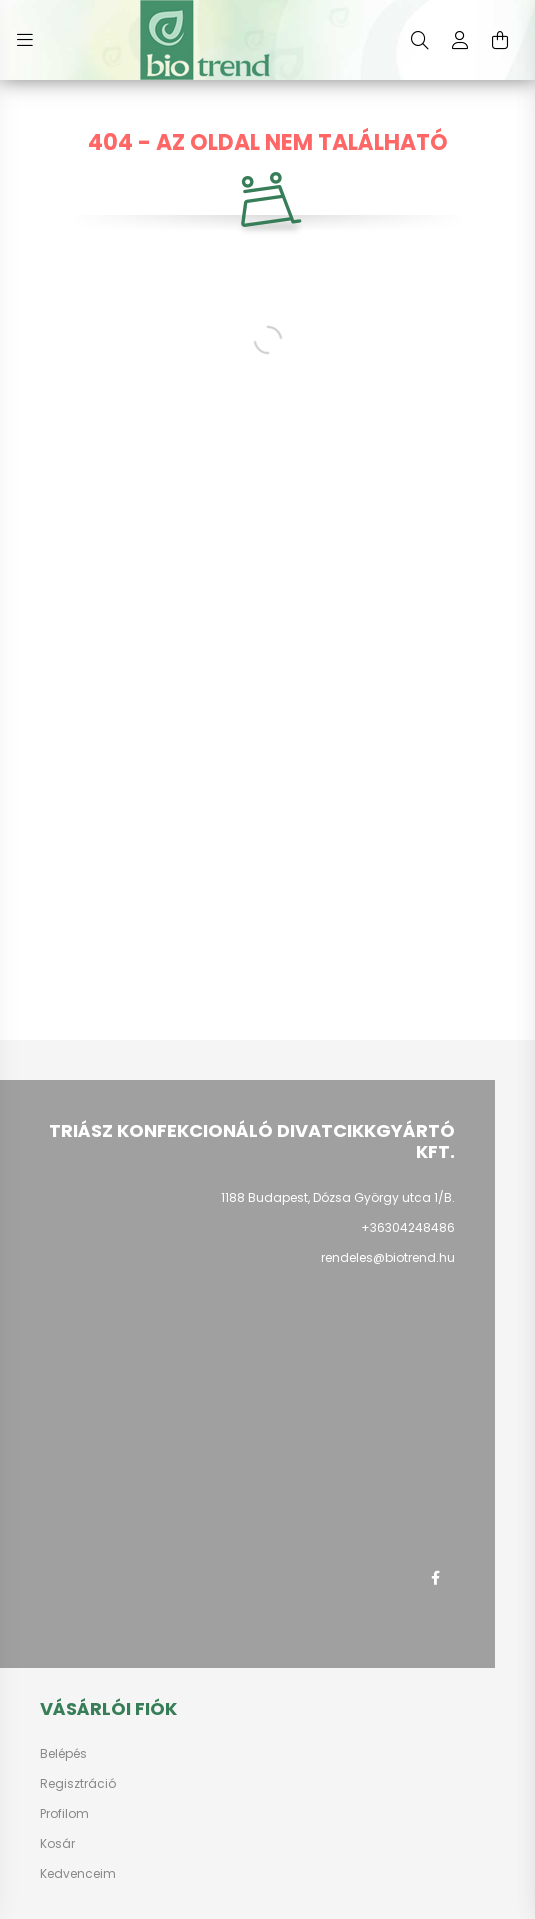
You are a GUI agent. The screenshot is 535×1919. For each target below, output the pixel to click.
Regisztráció (78, 1784)
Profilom (64, 1814)
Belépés (63, 1754)
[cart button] (500, 40)
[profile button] (460, 40)
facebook (435, 1578)
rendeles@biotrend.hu (388, 1257)
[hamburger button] (25, 40)
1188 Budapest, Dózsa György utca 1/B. (338, 1197)
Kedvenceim (78, 1874)
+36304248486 (408, 1227)
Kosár (57, 1844)
